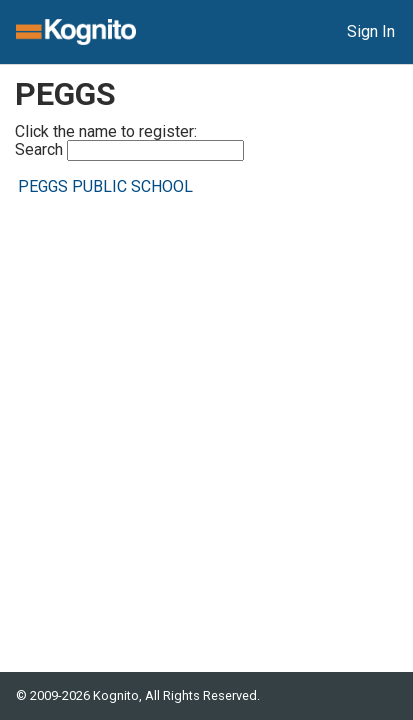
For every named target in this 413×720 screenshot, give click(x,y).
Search (129, 150)
